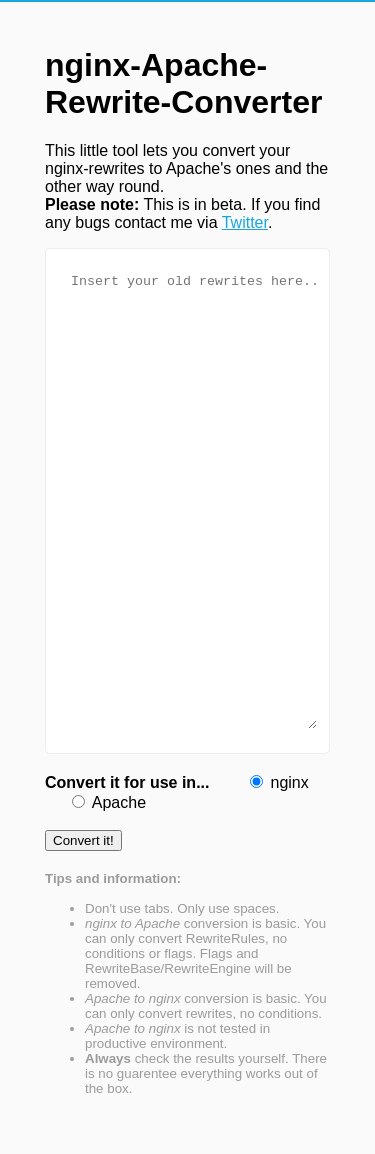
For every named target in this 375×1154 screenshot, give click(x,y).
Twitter (245, 222)
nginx (289, 782)
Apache (119, 802)
